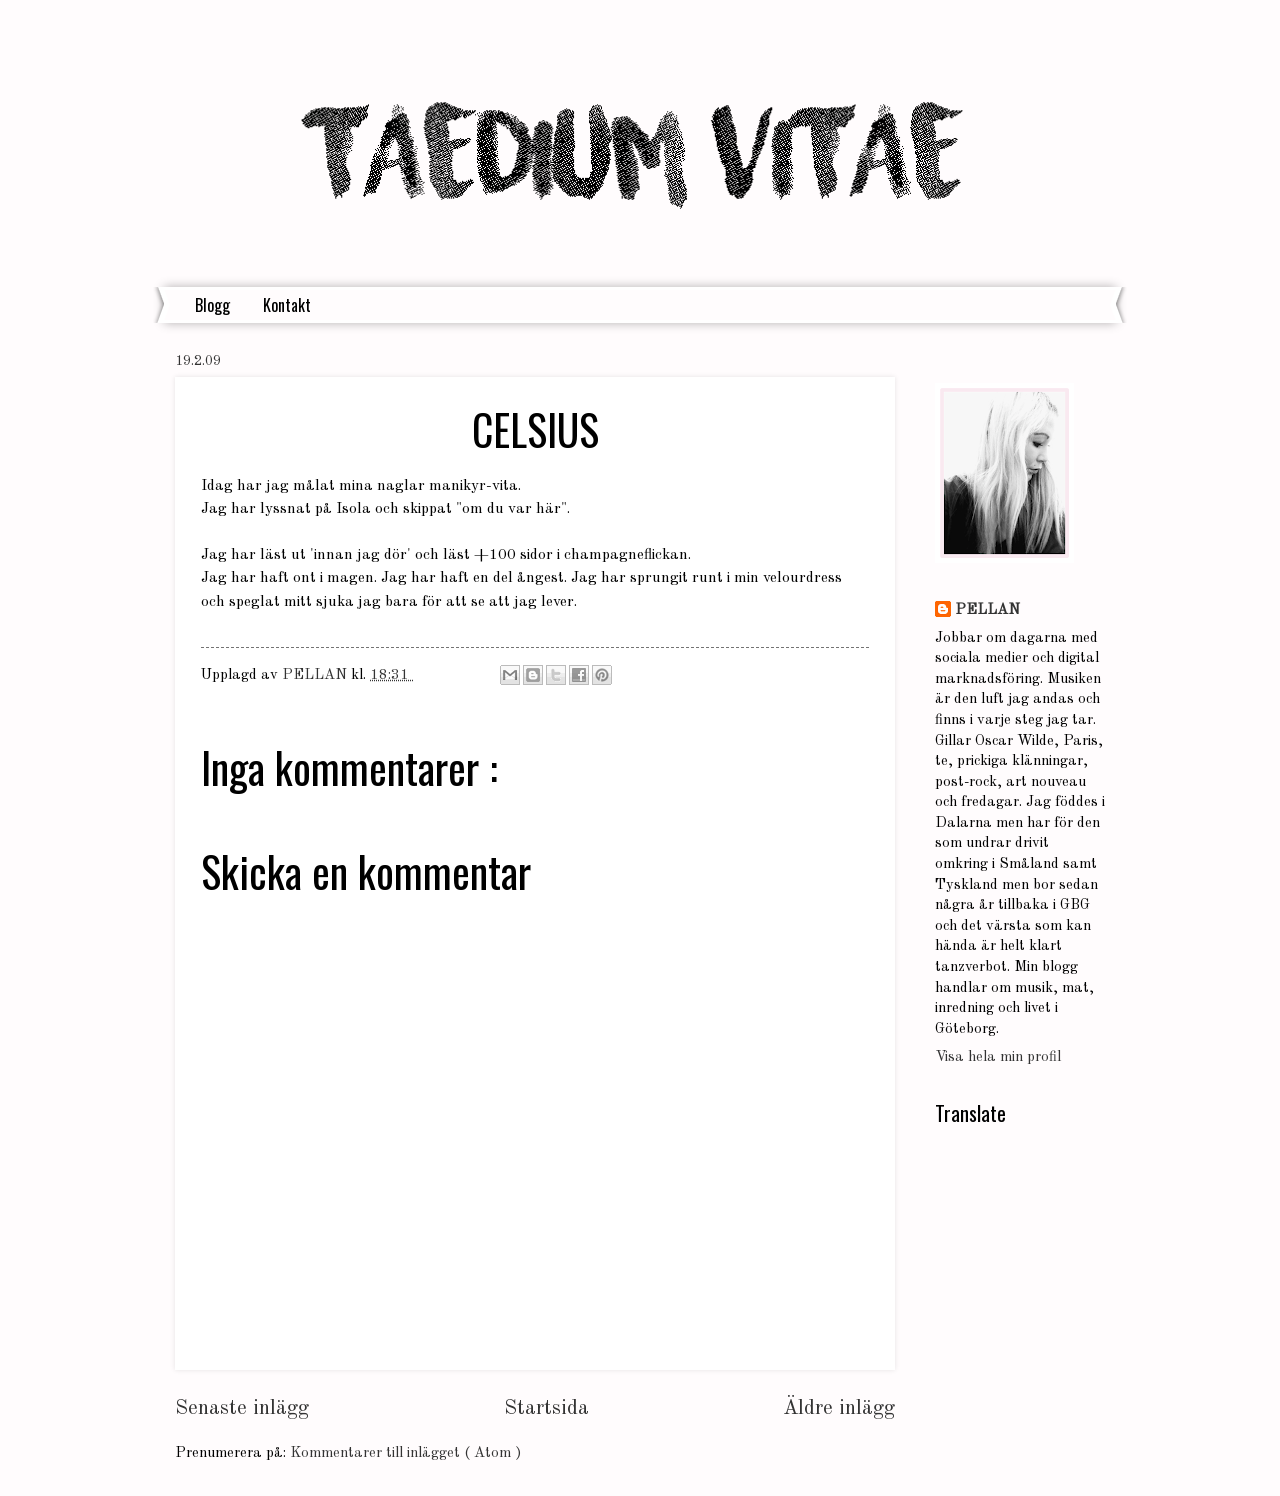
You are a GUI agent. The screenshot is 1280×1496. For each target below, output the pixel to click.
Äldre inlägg (839, 1408)
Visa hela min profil (998, 1057)
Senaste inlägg (242, 1408)
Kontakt (287, 305)
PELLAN (987, 610)
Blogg (212, 305)
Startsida (546, 1408)
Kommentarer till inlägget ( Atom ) (405, 1453)
